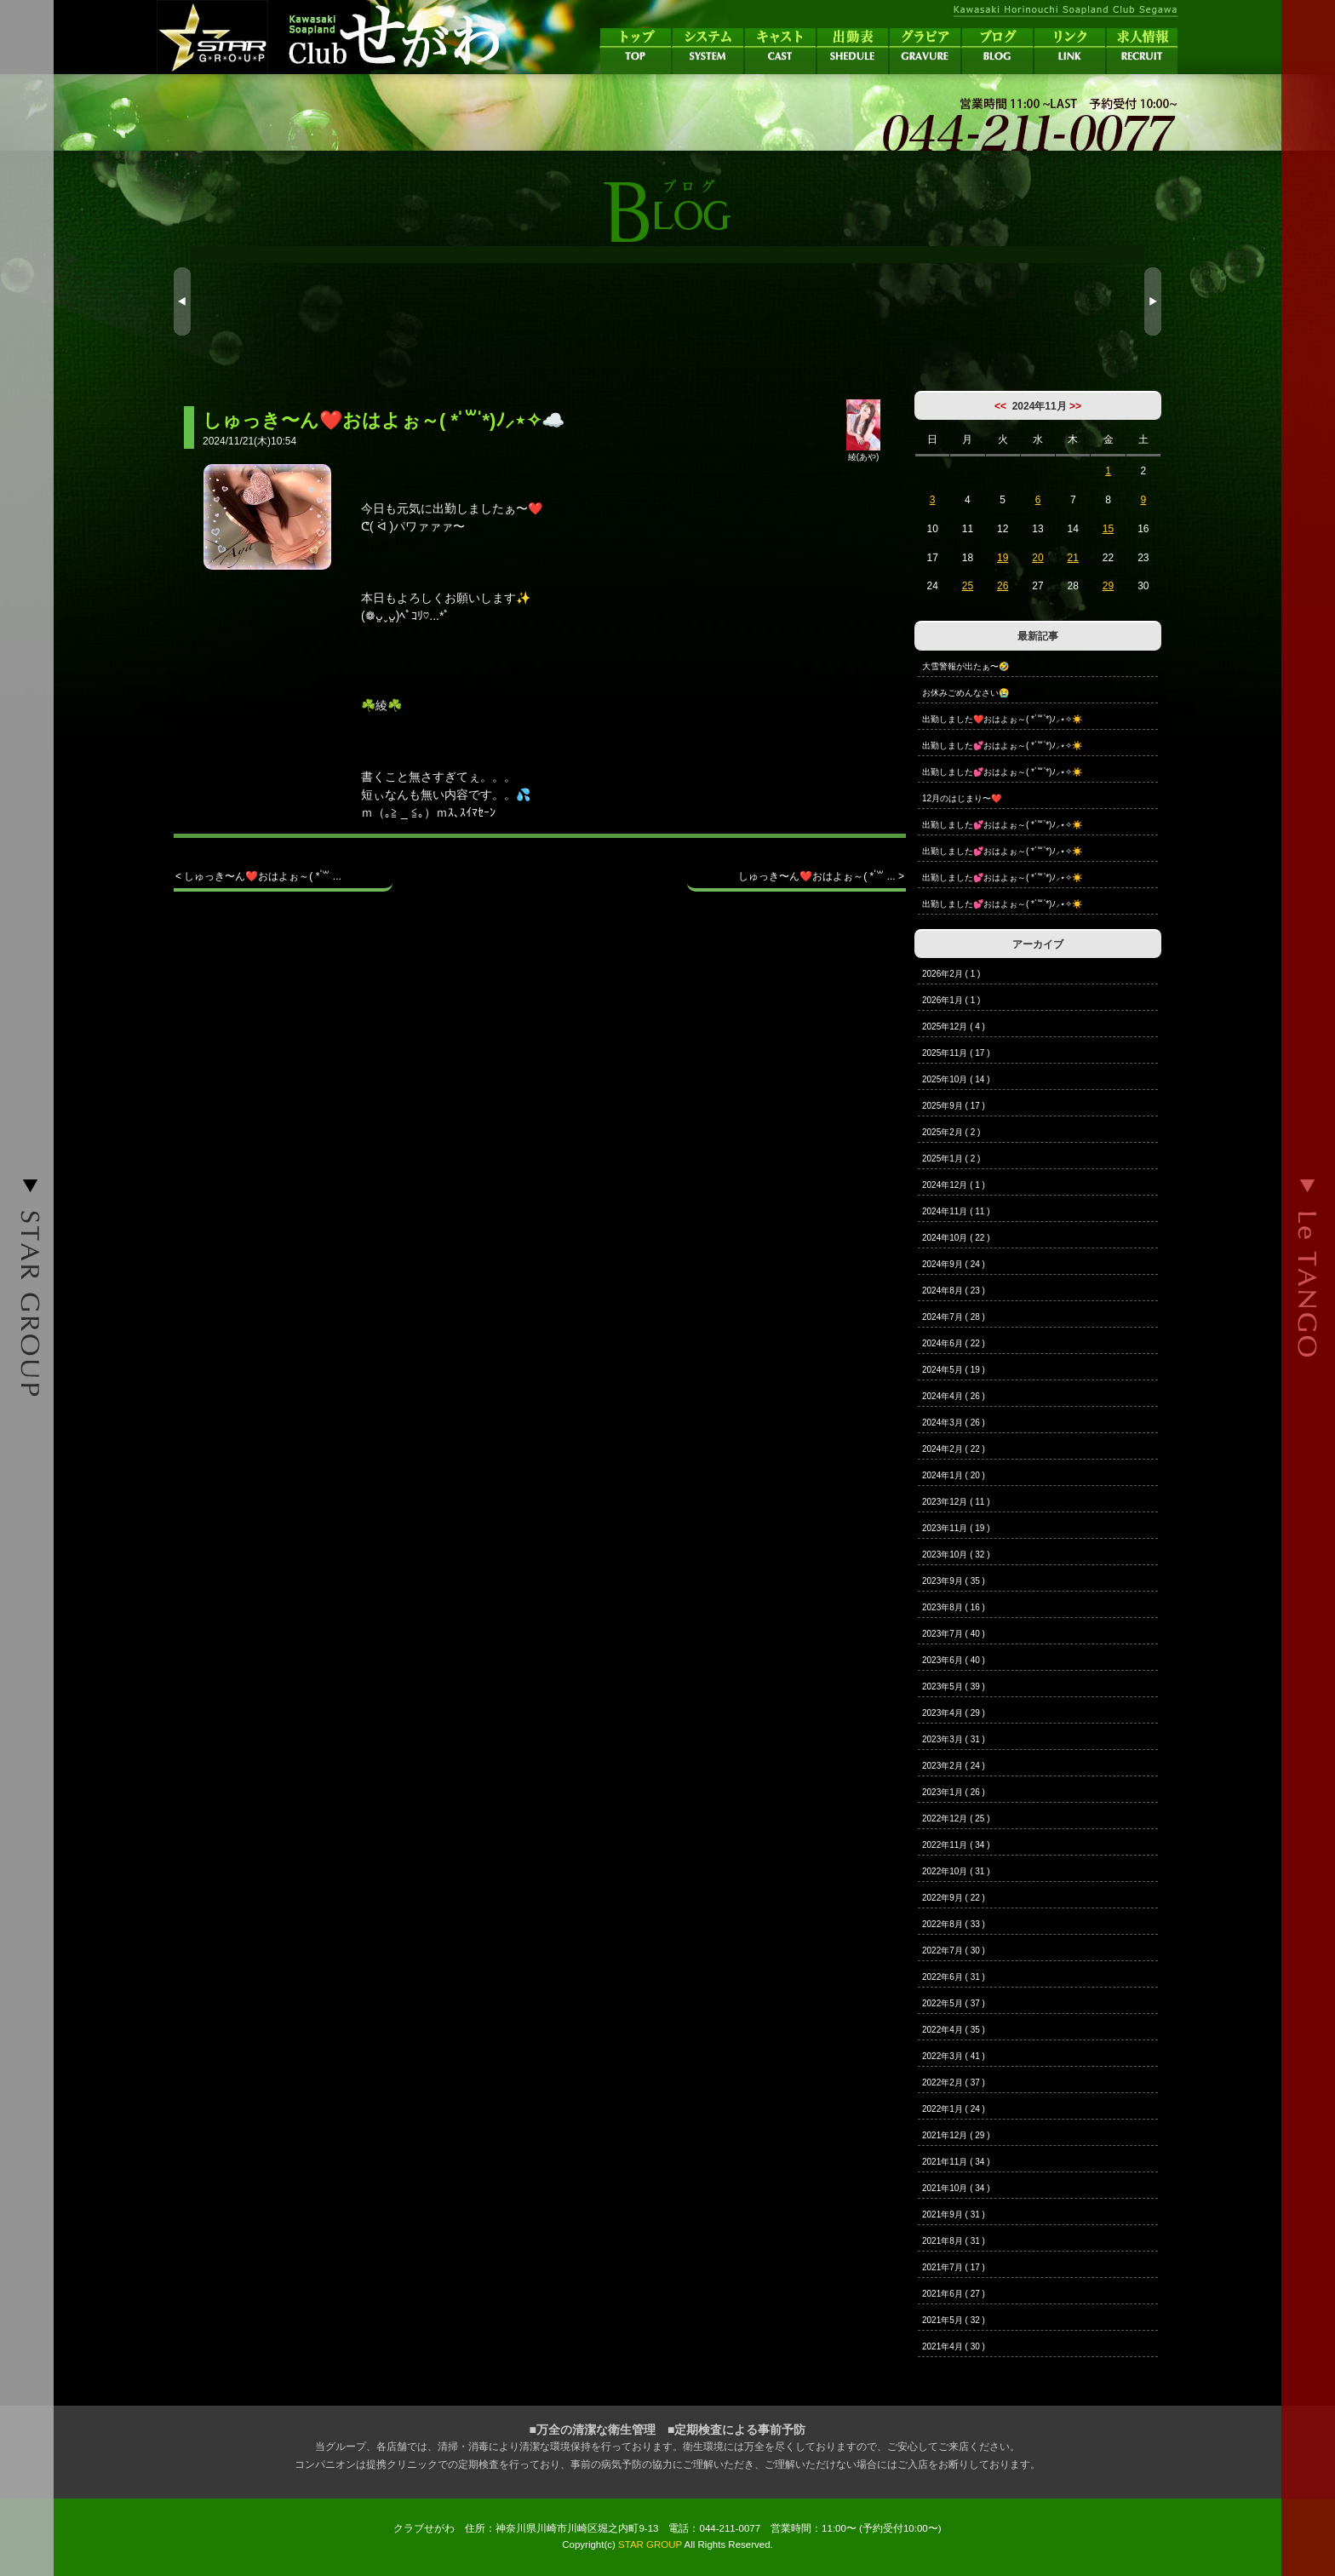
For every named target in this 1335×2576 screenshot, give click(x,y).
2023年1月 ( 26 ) (953, 1792)
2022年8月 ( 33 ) (953, 1924)
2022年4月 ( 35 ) (953, 2029)
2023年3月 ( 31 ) (953, 1739)
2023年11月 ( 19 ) (956, 1528)
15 (1108, 529)
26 (1002, 586)
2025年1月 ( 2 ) (951, 1158)
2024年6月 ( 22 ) (953, 1343)
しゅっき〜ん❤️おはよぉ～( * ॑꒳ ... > (821, 876)
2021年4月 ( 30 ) (953, 2346)
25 (967, 586)
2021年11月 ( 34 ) (956, 2161)
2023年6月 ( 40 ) (953, 1660)
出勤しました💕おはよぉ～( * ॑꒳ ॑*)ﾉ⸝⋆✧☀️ (1002, 745)
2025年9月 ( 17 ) (953, 1105)
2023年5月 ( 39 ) (953, 1686)
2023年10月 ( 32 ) (956, 1554)
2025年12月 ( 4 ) (953, 1026)
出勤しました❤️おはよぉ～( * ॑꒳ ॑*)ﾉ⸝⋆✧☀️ (1002, 719)
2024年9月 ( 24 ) (953, 1264)
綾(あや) (863, 452)
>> (1075, 406)
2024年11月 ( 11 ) (956, 1211)
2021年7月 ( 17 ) (953, 2267)
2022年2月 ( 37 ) (953, 2082)
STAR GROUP (650, 2544)
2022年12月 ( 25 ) (956, 1818)
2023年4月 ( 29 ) (953, 1713)
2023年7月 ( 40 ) (953, 1633)
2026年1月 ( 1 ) (951, 1000)
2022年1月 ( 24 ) (953, 2109)
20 (1037, 558)
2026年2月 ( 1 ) (951, 973)
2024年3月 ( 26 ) (953, 1422)
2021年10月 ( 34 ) (956, 2188)
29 (1108, 586)
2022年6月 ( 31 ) (953, 1977)
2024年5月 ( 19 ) (953, 1369)
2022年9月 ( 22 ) (953, 1897)
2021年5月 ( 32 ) (953, 2320)
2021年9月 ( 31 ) (953, 2214)
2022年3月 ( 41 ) (953, 2056)
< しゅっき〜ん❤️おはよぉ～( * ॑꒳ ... (258, 876)
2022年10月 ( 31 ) (956, 1871)
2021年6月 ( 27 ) (953, 2293)
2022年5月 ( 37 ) (953, 2003)
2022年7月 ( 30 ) (953, 1950)
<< (1000, 406)
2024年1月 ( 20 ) (953, 1475)
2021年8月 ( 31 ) (953, 2241)
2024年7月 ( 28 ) (953, 1317)
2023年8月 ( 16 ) (953, 1607)
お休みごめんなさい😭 (965, 692)
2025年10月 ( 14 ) (956, 1079)
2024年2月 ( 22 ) (953, 1449)
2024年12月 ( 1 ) (953, 1185)
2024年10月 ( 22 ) (956, 1237)
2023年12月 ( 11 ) (956, 1501)
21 (1073, 558)
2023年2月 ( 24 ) (953, 1765)
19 (1002, 558)
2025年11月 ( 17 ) (956, 1053)
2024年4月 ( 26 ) (953, 1396)
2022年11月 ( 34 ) (956, 1845)
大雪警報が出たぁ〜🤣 (965, 666)
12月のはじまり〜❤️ (961, 798)
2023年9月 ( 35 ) (953, 1581)
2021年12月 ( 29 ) (956, 2135)
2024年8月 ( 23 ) (953, 1290)
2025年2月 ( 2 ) (951, 1132)
